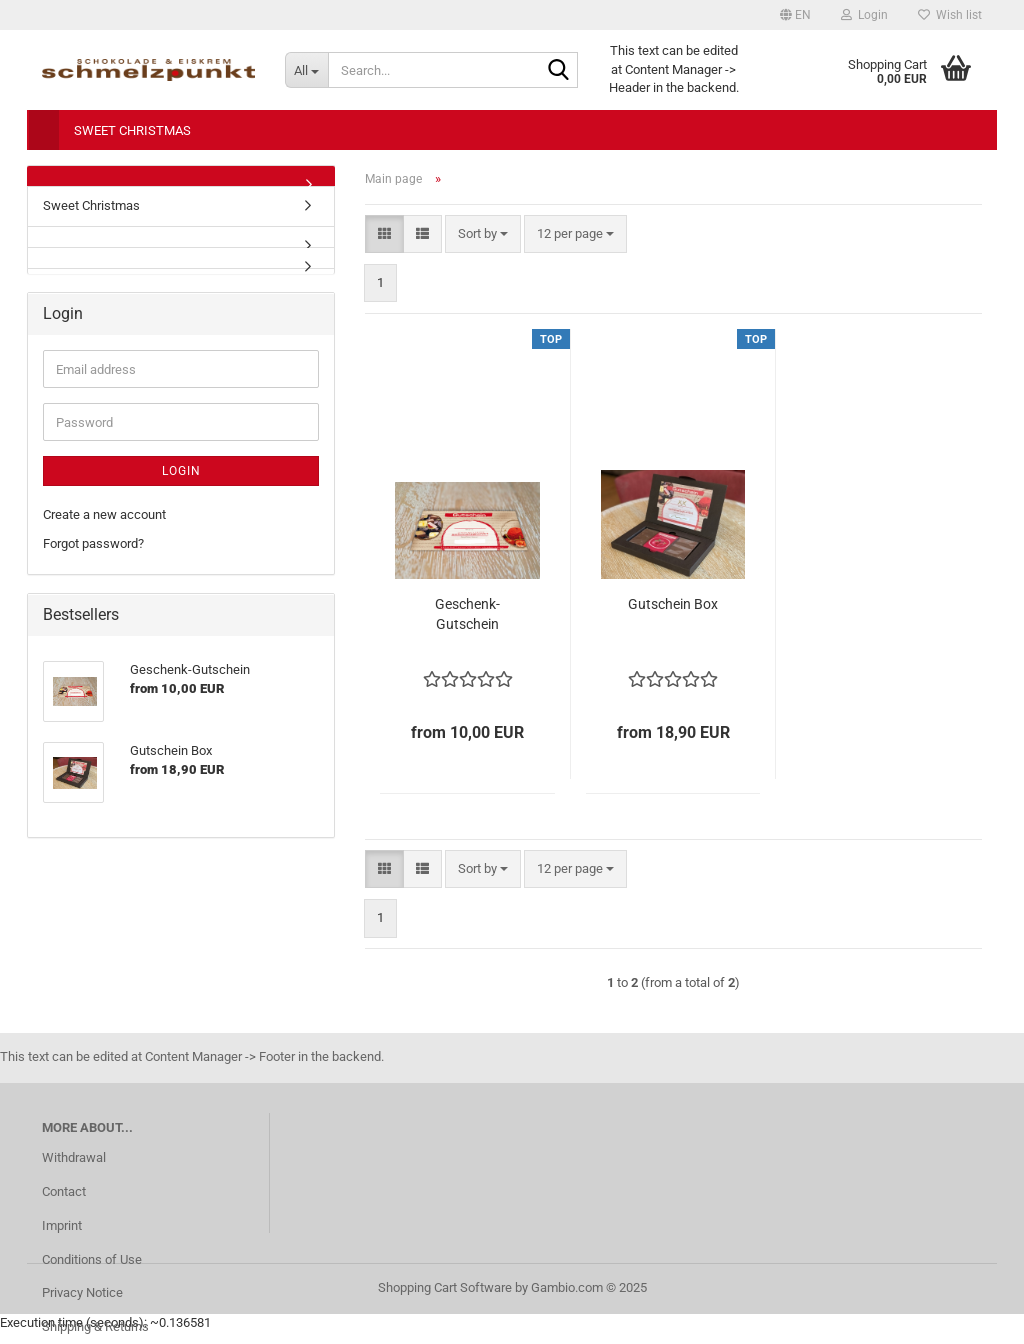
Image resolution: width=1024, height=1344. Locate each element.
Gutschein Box (673, 604)
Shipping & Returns (95, 1326)
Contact (64, 1191)
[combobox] (483, 234)
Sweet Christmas (132, 130)
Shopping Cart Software (445, 1287)
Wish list (950, 15)
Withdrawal (74, 1157)
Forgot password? (93, 543)
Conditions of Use (92, 1259)
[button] (795, 15)
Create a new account (104, 514)
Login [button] (864, 15)
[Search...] (306, 70)
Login (181, 471)
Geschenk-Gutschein (467, 614)
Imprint (62, 1225)
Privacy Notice (82, 1292)
